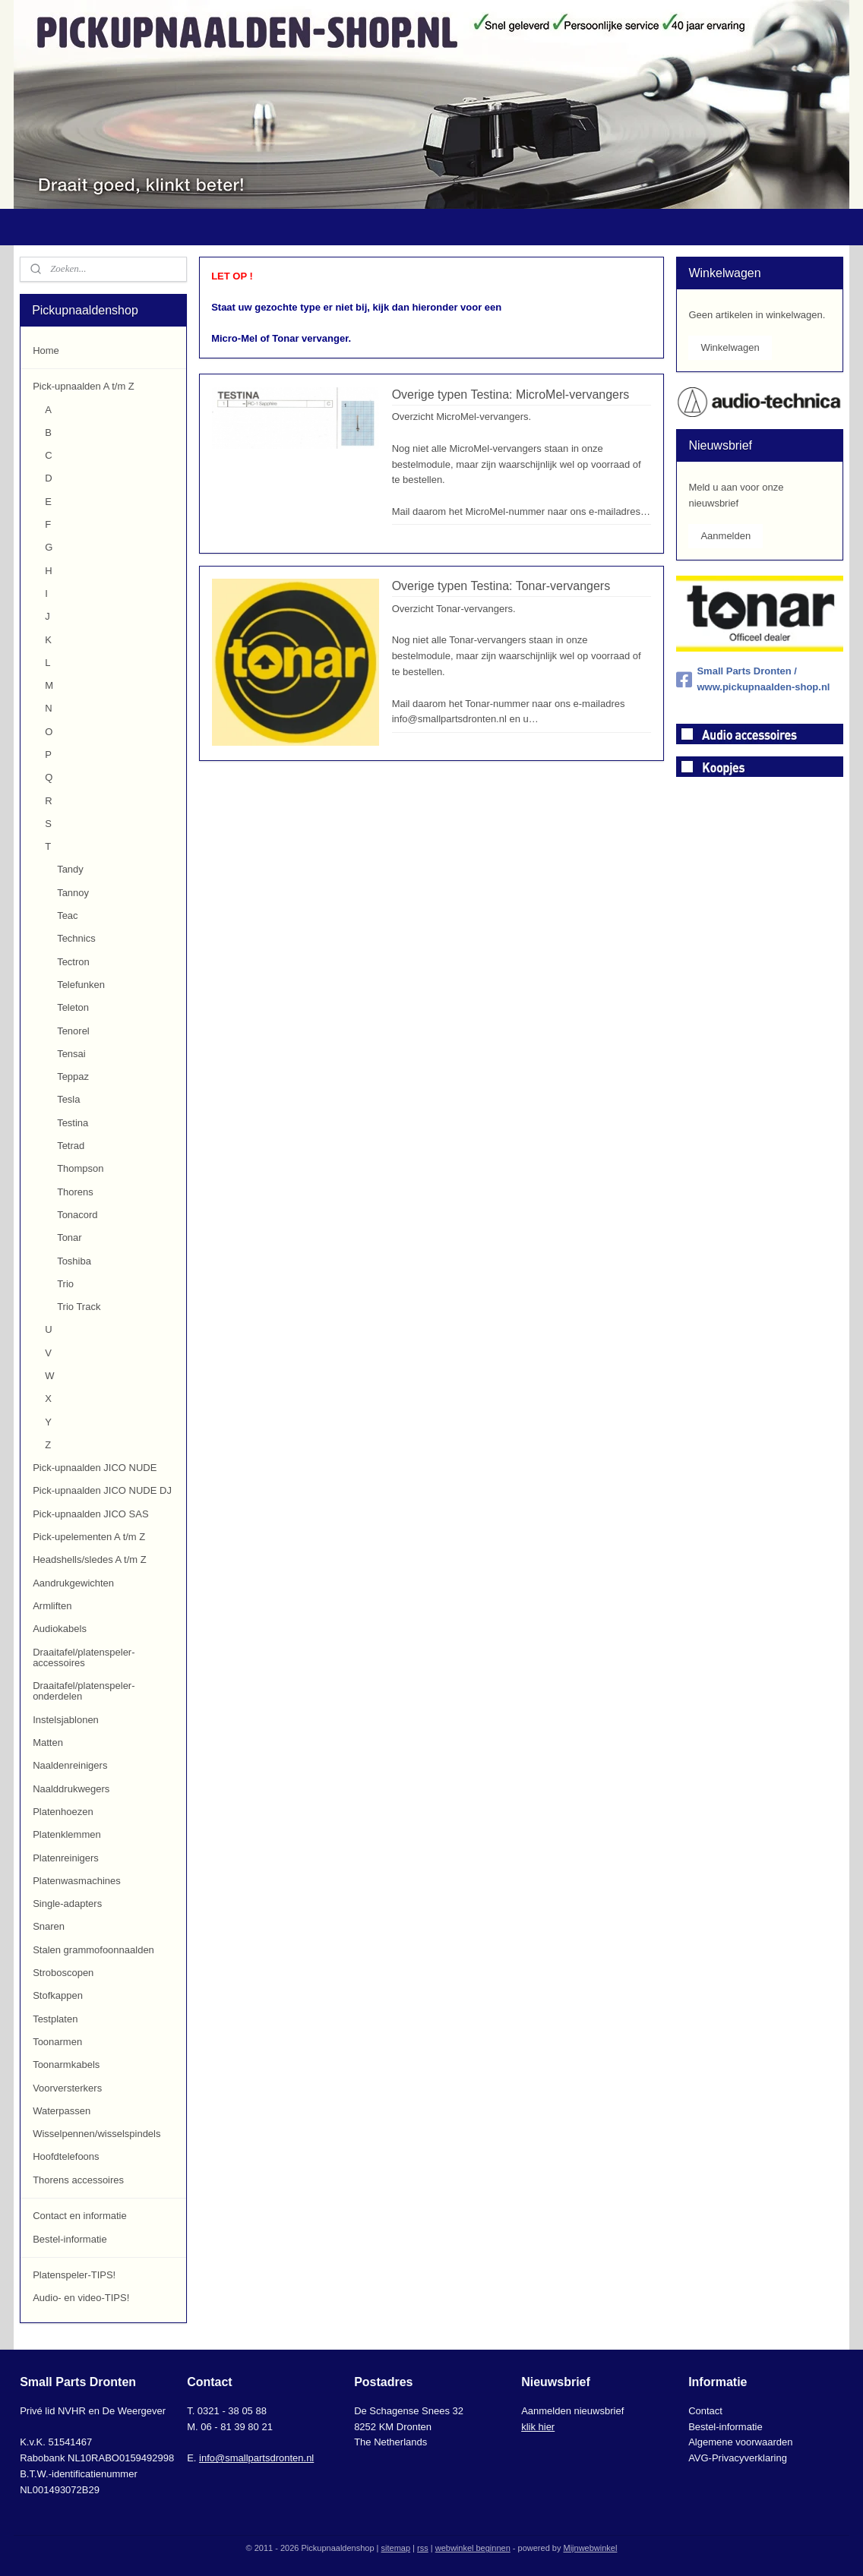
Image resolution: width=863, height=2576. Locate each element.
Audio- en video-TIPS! (81, 2297)
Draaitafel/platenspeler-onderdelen (83, 1691)
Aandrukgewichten (73, 1583)
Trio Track (78, 1306)
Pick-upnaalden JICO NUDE (94, 1467)
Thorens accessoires (78, 2180)
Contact (705, 2411)
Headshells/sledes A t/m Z (90, 1559)
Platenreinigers (66, 1858)
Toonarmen (57, 2041)
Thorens (75, 1192)
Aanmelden (725, 535)
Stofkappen (58, 1995)
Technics (76, 938)
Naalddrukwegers (71, 1789)
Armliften (52, 1606)
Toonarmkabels (66, 2064)
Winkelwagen (729, 347)
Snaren (49, 1926)
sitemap (396, 2547)
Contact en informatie (80, 2215)
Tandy (70, 869)
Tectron (73, 962)
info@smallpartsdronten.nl (256, 2458)
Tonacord (77, 1214)
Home (46, 350)
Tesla (68, 1099)
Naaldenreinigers (70, 1765)
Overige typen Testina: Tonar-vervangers (500, 585)
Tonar (69, 1237)
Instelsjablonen (66, 1719)
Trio (65, 1284)
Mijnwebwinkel (590, 2547)
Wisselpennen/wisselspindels (96, 2133)
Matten (48, 1742)
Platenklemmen (67, 1834)
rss (422, 2547)
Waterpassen (61, 2111)
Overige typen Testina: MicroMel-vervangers (510, 394)
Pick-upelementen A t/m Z (89, 1536)
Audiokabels (60, 1628)
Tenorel (73, 1031)
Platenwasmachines (77, 1880)
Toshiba (74, 1261)
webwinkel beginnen (473, 2547)
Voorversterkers (67, 2088)
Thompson (80, 1168)
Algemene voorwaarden (740, 2442)
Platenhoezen (63, 1811)
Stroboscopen (63, 1972)
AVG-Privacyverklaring (737, 2458)
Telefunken (81, 984)
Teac (67, 915)
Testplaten (55, 2019)
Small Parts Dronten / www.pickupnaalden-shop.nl (753, 679)
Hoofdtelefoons (66, 2156)
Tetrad (70, 1145)
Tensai (71, 1053)
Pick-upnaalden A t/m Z (83, 386)
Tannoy (73, 892)
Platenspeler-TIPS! (74, 2275)
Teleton (73, 1007)
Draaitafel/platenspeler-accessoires (83, 1657)
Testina (72, 1123)
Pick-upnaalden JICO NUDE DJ (102, 1490)
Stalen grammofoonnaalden (93, 1950)
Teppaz (73, 1076)
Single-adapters (67, 1903)
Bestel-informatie (70, 2239)
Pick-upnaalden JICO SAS (90, 1514)
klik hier (538, 2426)
